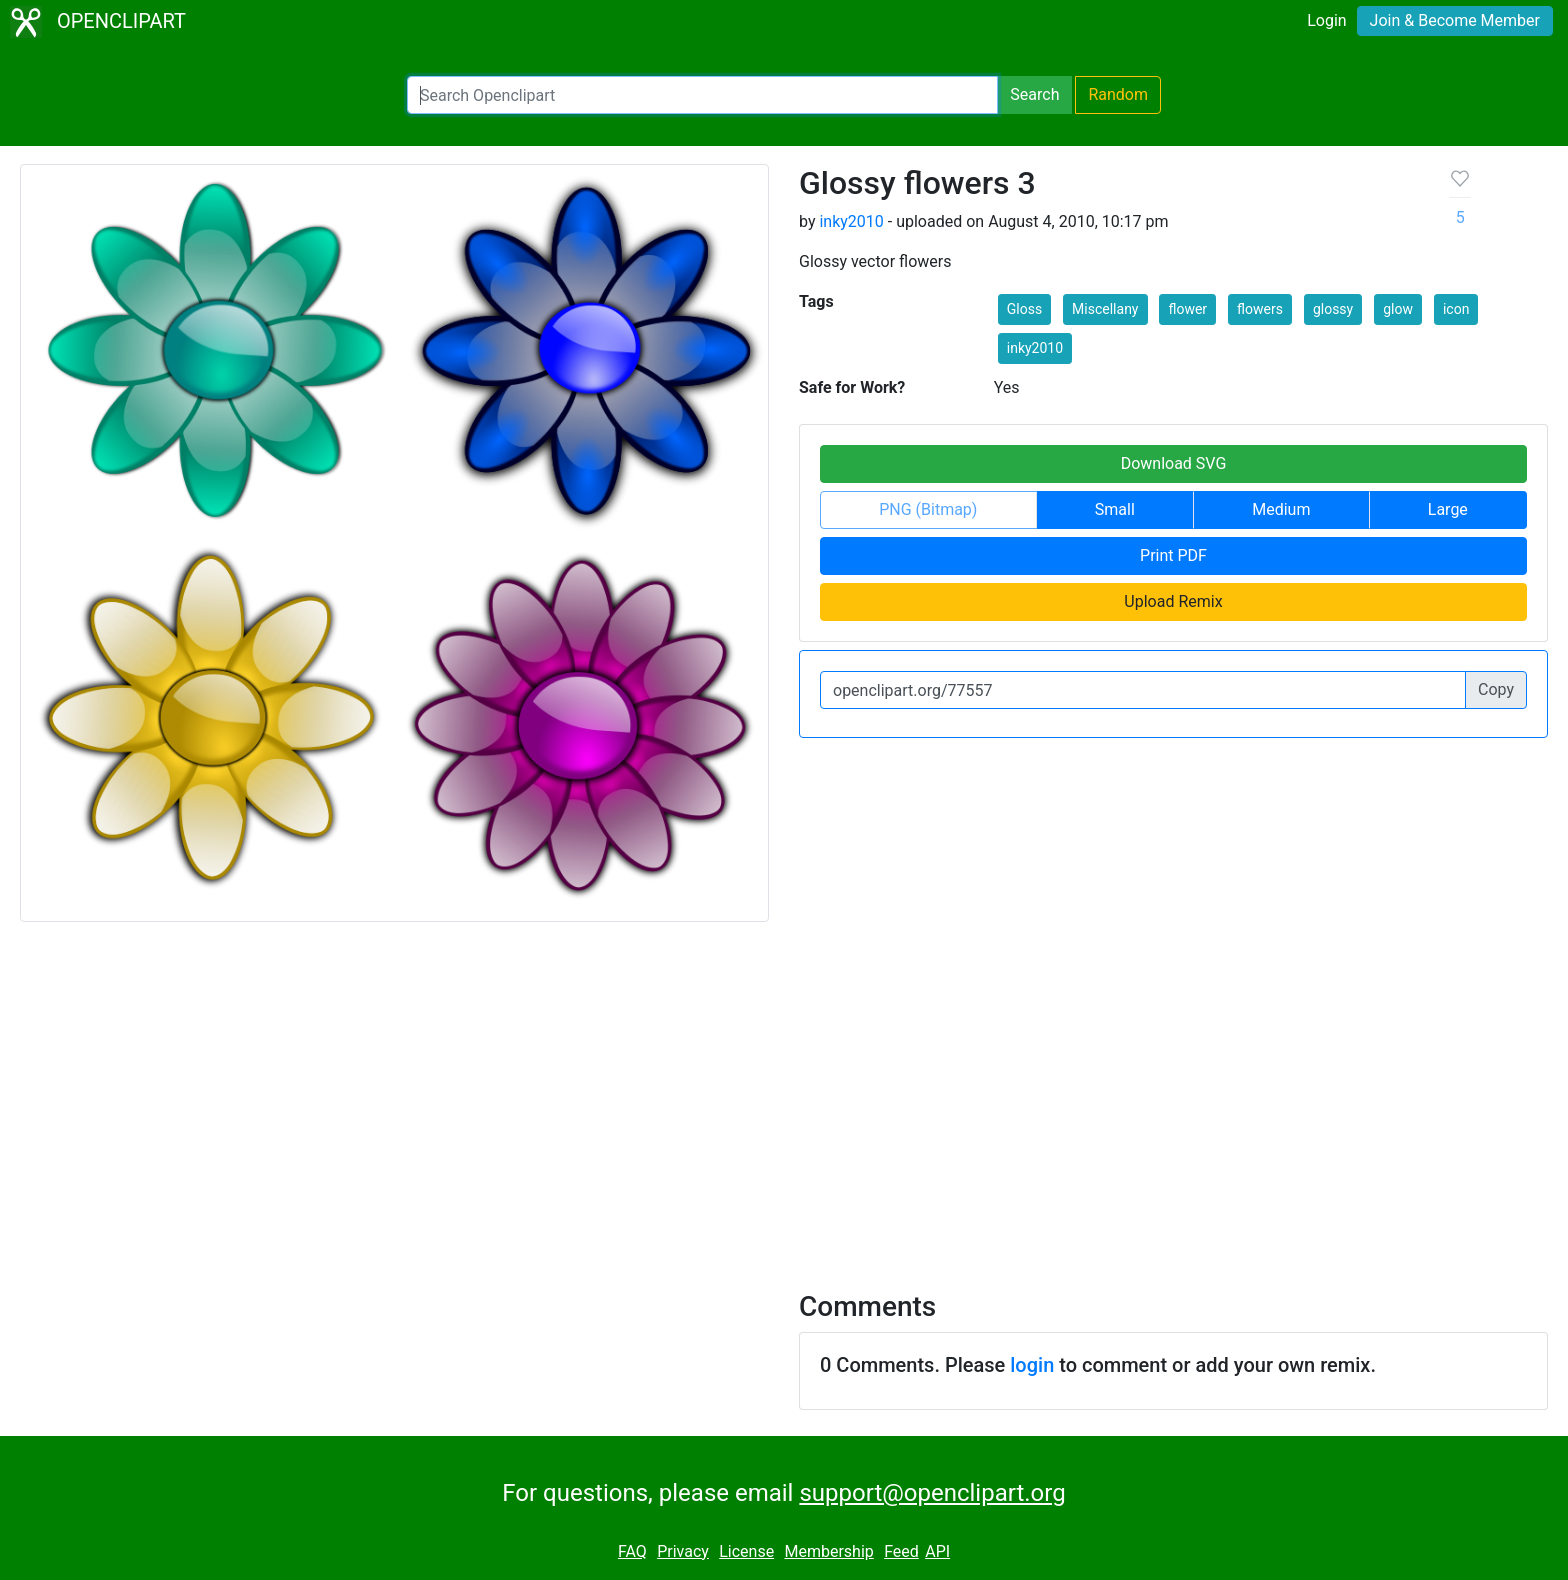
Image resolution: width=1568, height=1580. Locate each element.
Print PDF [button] (1173, 555)
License (746, 1551)
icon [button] (1456, 309)
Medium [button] (1281, 509)
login (1032, 1365)
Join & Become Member (1455, 20)
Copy (1496, 689)
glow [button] (1398, 309)
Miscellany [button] (1105, 309)
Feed (901, 1551)
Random (1118, 94)
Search (1034, 94)
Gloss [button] (1024, 309)
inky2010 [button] (1035, 348)
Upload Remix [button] (1173, 601)
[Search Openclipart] (702, 95)
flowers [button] (1260, 309)
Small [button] (1115, 509)
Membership (828, 1551)
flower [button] (1187, 309)
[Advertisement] (784, 1094)
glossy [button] (1333, 309)
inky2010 (851, 221)
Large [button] (1448, 509)
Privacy (683, 1551)
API (937, 1551)
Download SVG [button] (1174, 463)
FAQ (632, 1551)
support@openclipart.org (932, 1493)
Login (1326, 20)
